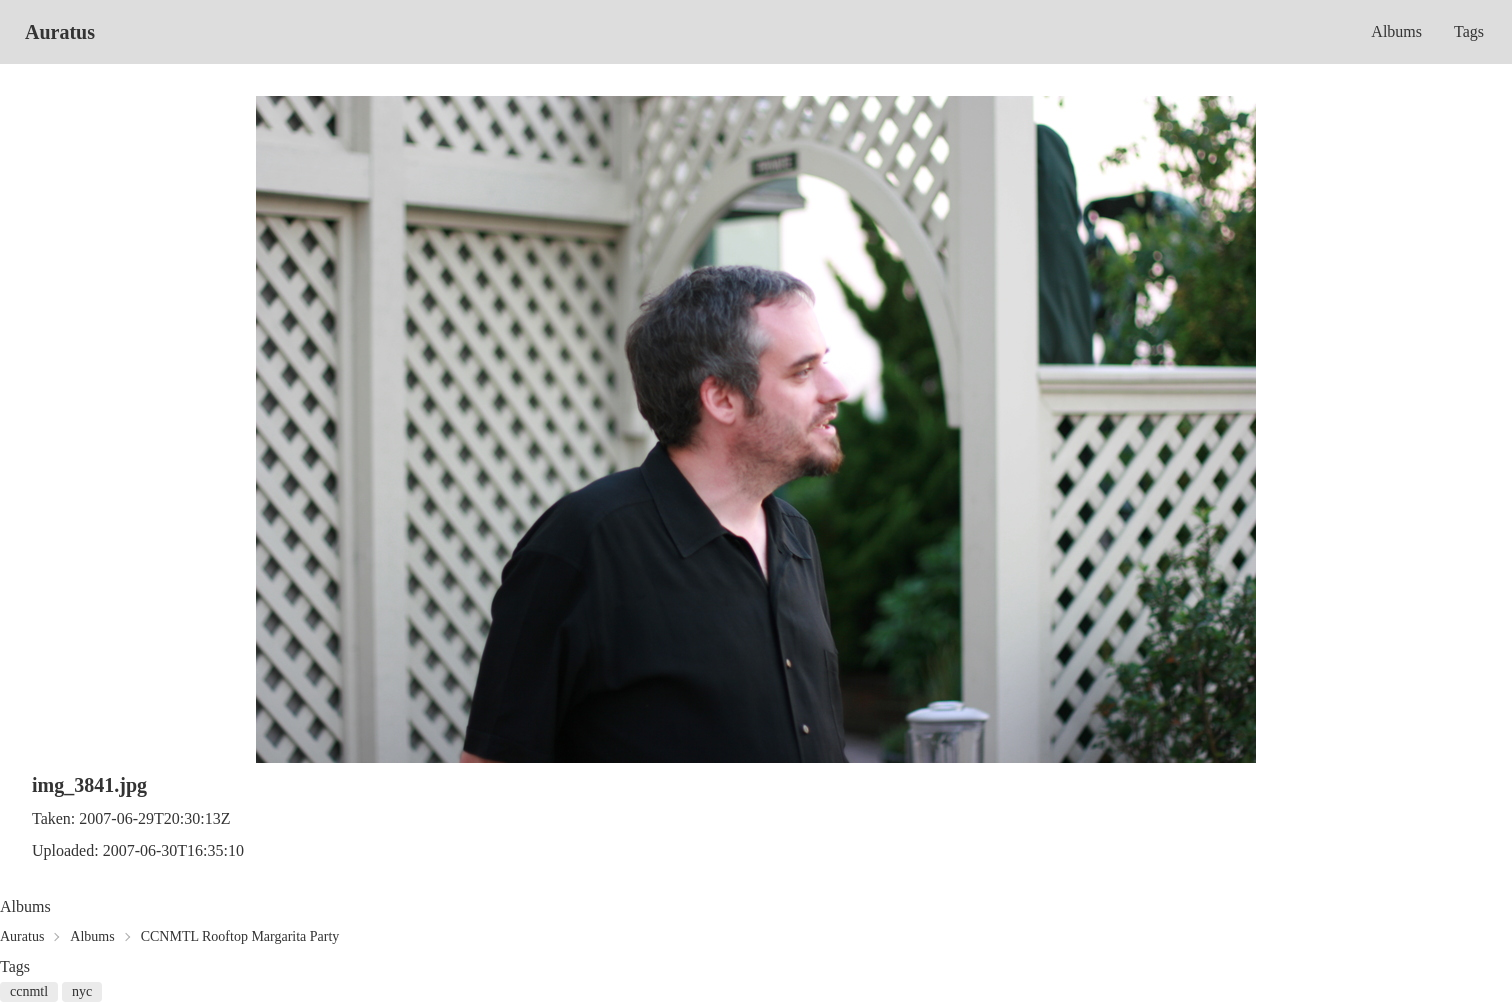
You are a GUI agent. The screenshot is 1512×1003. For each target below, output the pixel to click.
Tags (1469, 31)
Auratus (60, 32)
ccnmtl (29, 991)
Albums (1396, 31)
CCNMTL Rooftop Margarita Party (240, 936)
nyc (82, 991)
